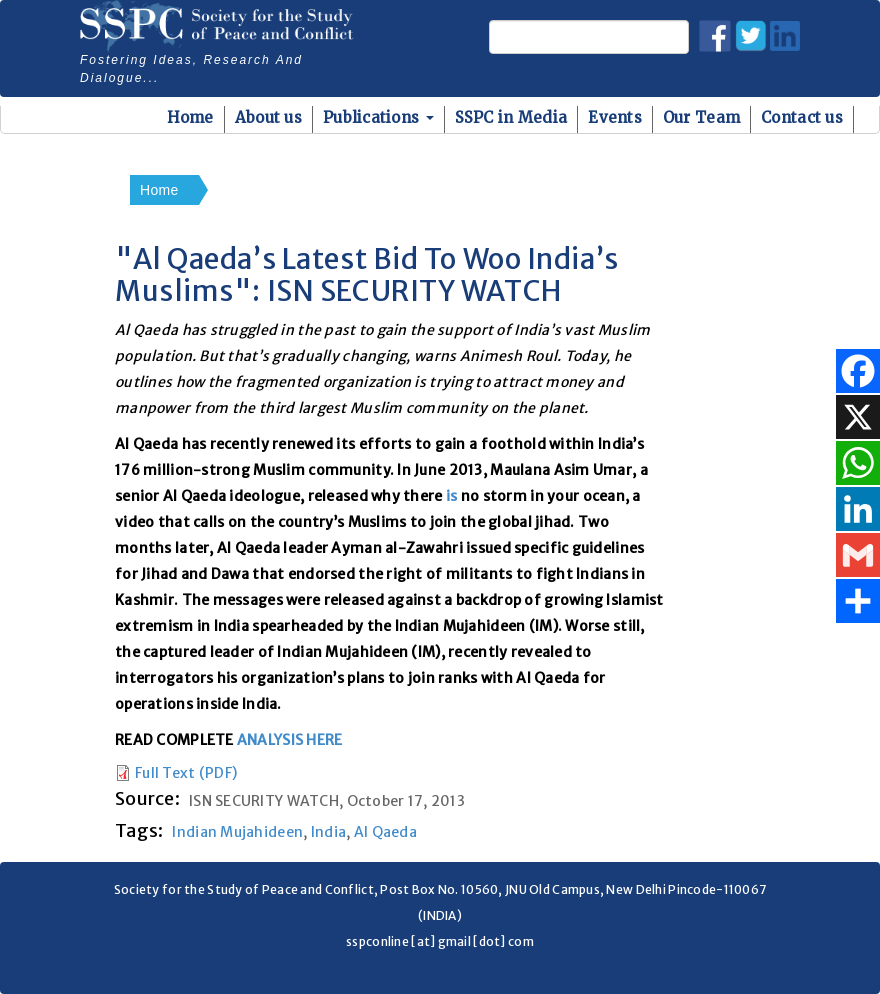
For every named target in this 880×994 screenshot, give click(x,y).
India (328, 832)
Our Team (701, 117)
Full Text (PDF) (186, 773)
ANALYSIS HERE (290, 740)
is (452, 496)
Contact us (802, 117)
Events (615, 117)
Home (190, 117)
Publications (378, 117)
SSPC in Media (511, 117)
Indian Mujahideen (237, 832)
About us (268, 117)
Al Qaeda (385, 832)
